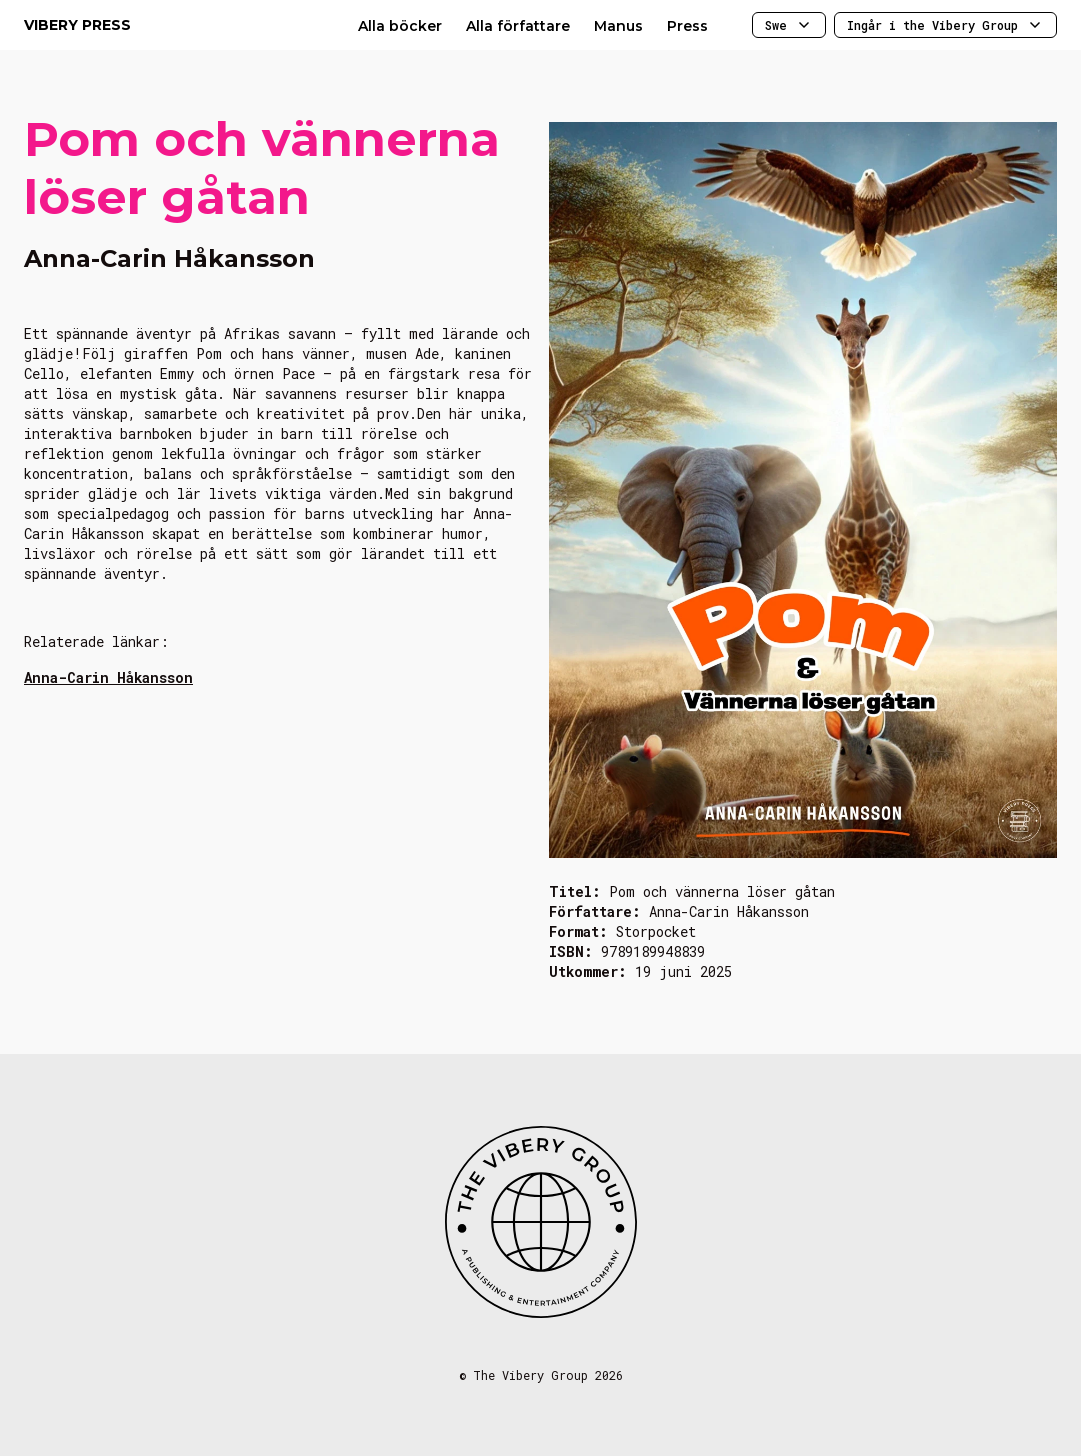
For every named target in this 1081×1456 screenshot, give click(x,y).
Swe (789, 25)
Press (687, 26)
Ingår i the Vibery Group (945, 25)
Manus (618, 26)
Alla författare (518, 26)
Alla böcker (400, 26)
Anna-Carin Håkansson (108, 677)
